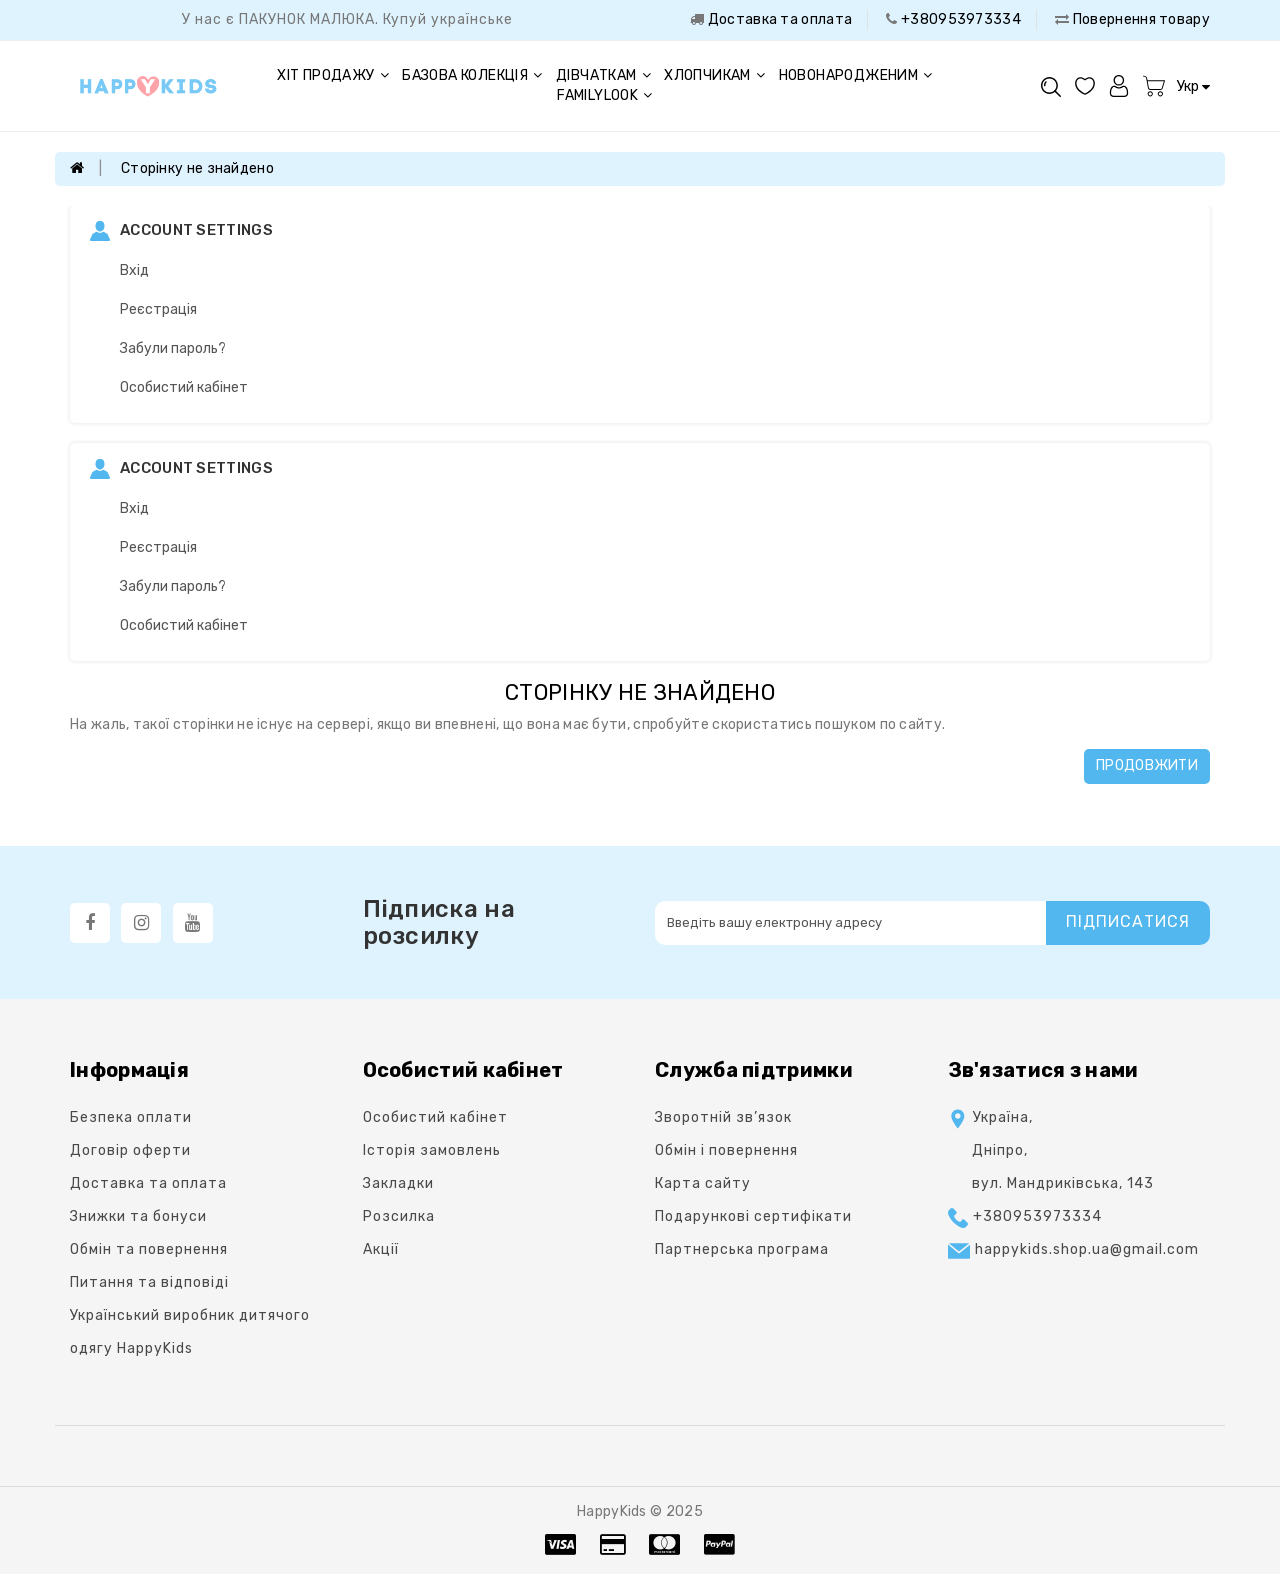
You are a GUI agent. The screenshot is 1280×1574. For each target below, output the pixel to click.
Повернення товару (1140, 19)
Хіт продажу (333, 75)
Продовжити (1147, 765)
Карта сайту (703, 1183)
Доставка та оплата (778, 19)
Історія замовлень (432, 1150)
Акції (381, 1249)
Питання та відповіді (149, 1282)
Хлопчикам (714, 75)
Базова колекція (472, 75)
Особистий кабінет (184, 387)
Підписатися (1128, 921)
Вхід (134, 270)
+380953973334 (959, 19)
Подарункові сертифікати (753, 1216)
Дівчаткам (603, 75)
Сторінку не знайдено (197, 168)
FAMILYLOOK (604, 95)
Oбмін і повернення (726, 1150)
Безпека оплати (131, 1117)
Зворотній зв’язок (723, 1117)
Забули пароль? (173, 348)
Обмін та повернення (149, 1249)
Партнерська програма (742, 1249)
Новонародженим (856, 75)
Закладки (398, 1183)
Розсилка (399, 1216)
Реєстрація (158, 309)
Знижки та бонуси (138, 1216)
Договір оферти (130, 1150)
